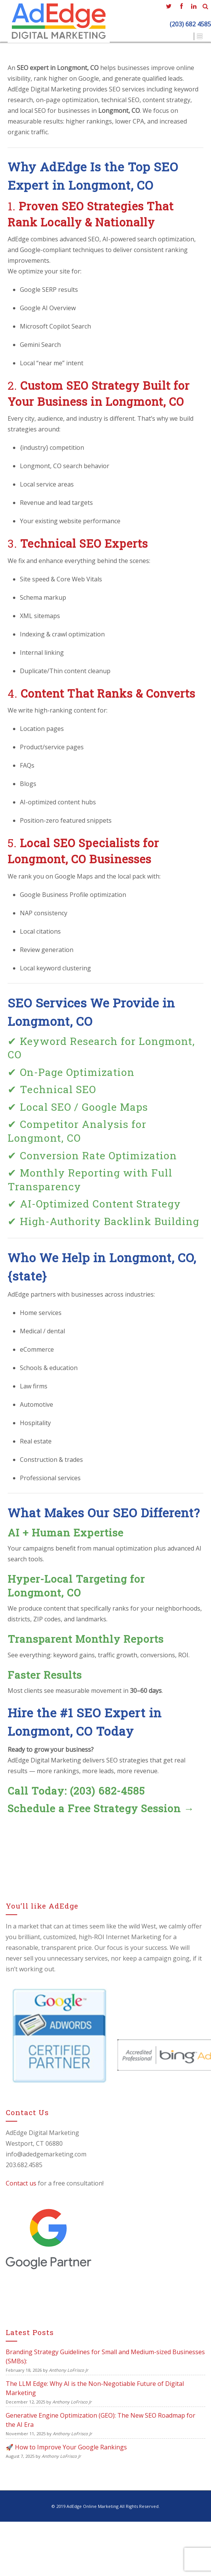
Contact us (21, 2183)
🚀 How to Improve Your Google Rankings (66, 2447)
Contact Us (172, 36)
